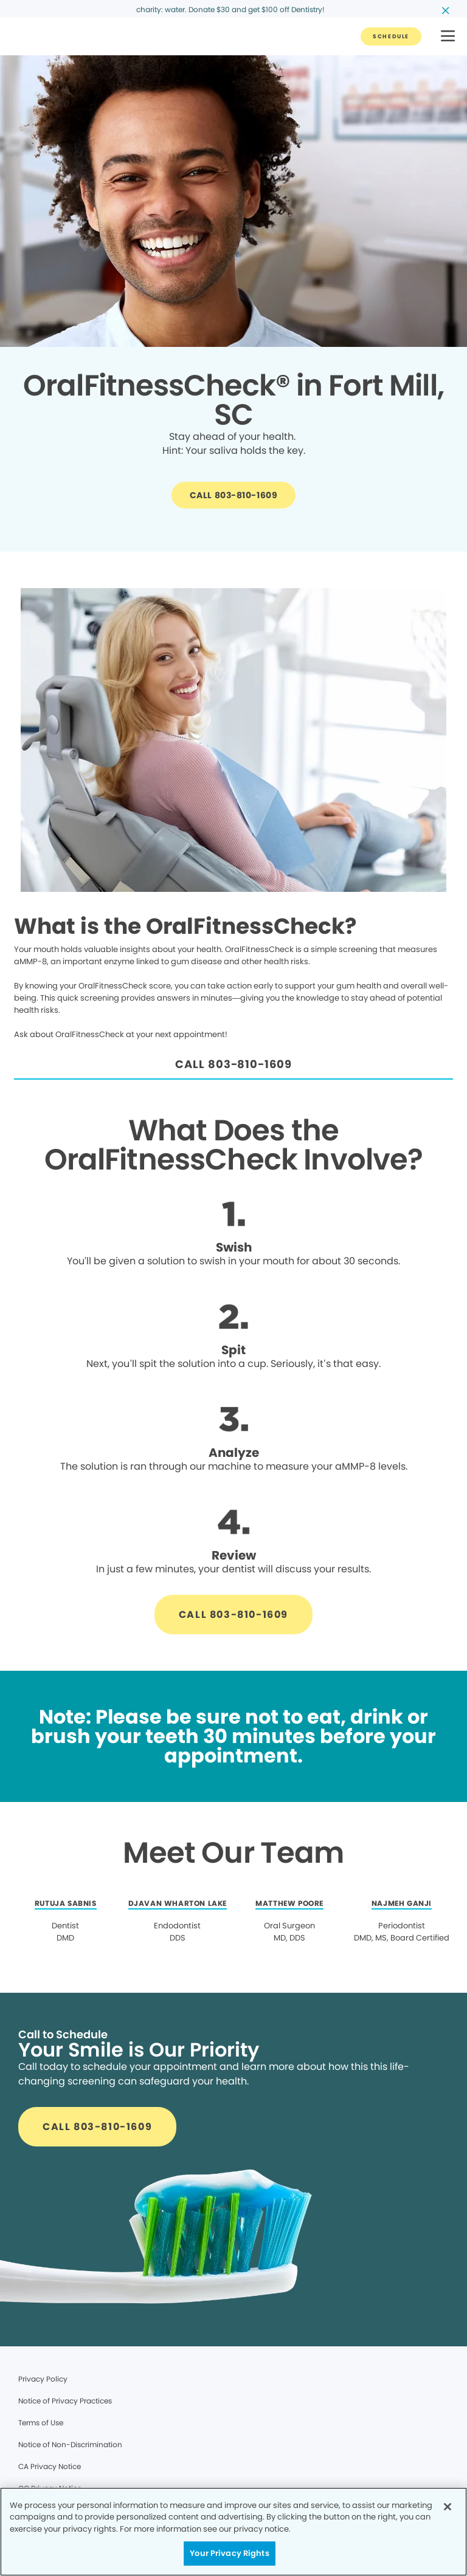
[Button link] (391, 36)
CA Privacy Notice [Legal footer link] (49, 2466)
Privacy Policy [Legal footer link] (42, 2379)
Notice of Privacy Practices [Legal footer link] (65, 2401)
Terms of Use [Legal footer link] (40, 2422)
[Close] (447, 2506)
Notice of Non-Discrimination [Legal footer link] (70, 2444)
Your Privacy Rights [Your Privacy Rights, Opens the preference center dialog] (229, 2553)
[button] (448, 37)
